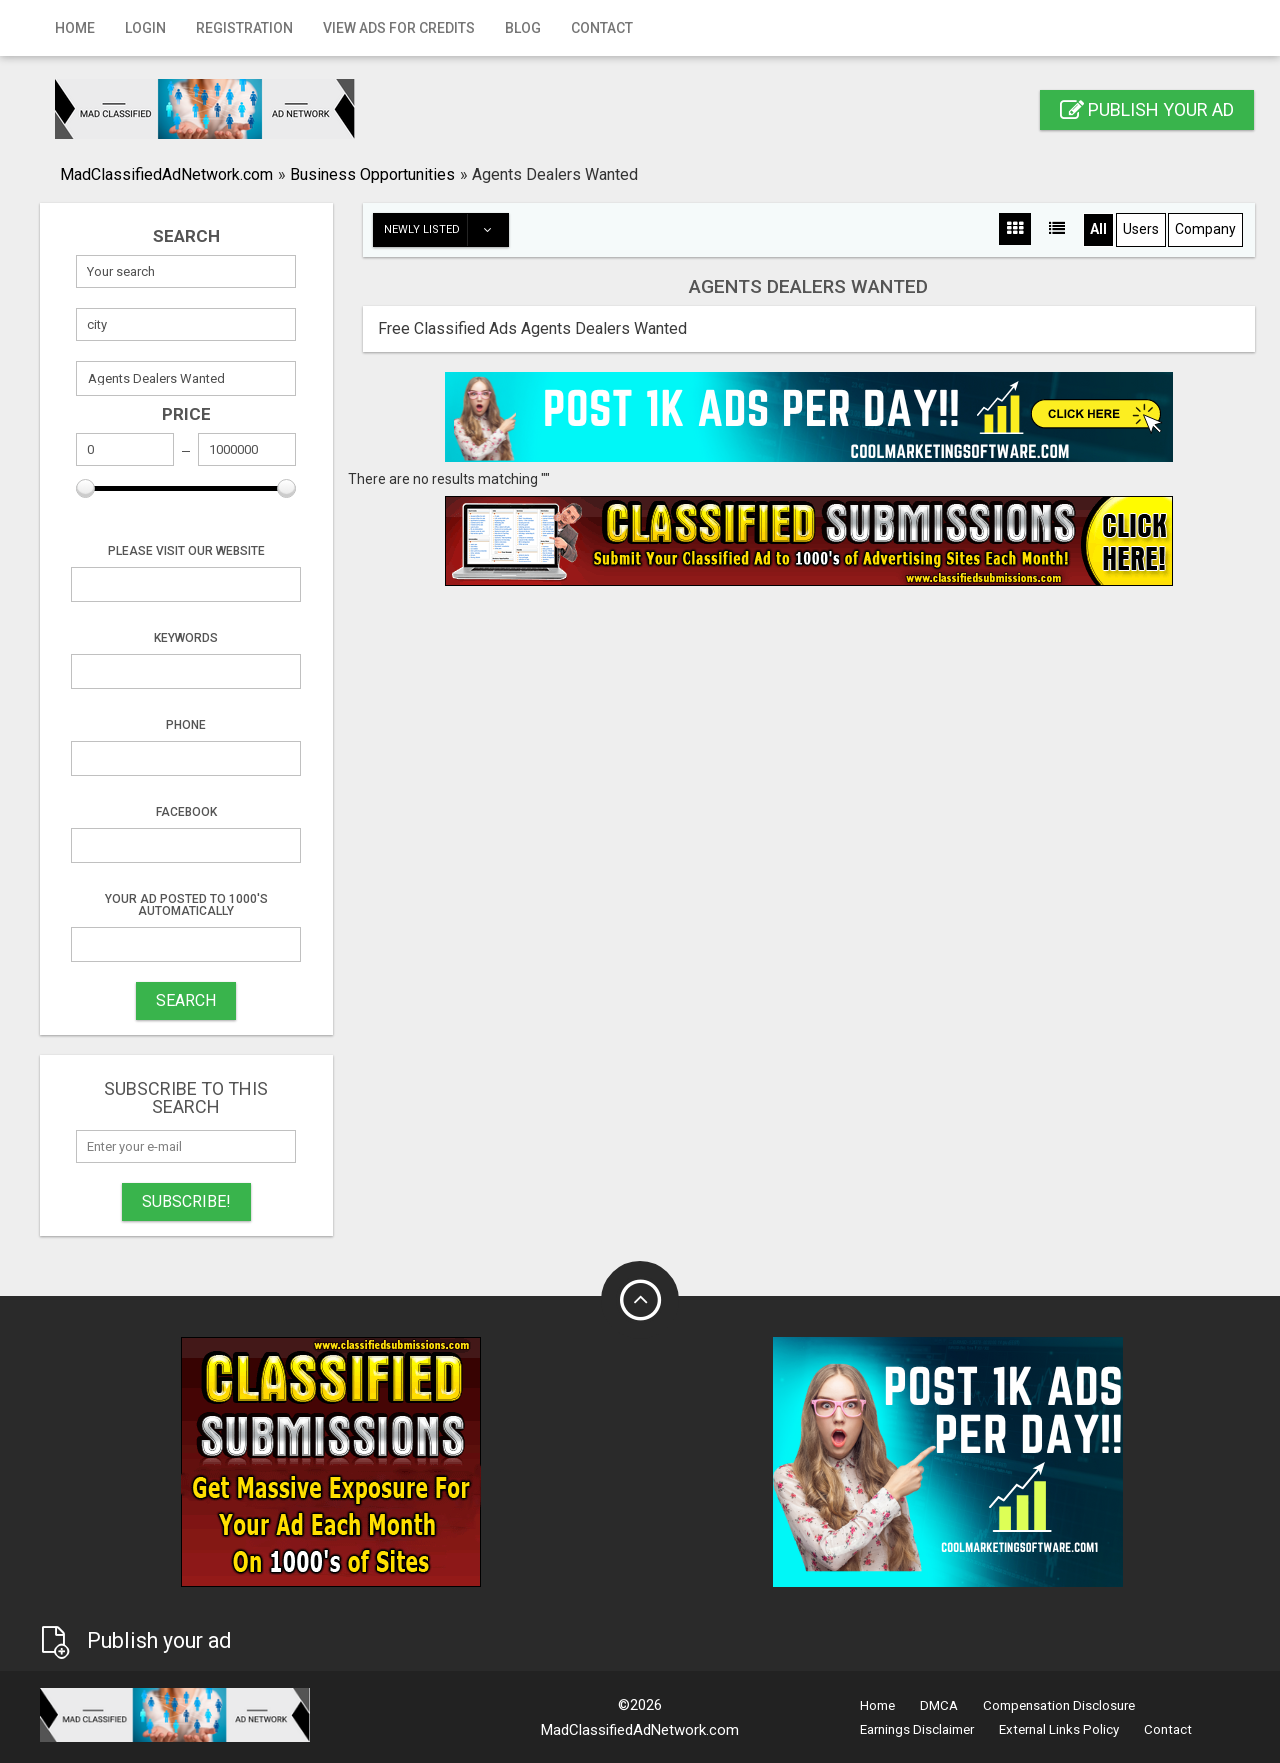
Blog (523, 28)
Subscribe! (186, 1201)
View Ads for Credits (399, 28)
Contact (602, 28)
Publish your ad (1147, 109)
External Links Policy (1059, 1729)
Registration (244, 28)
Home (75, 28)
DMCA (939, 1705)
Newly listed (446, 230)
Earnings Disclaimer (917, 1729)
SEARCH (186, 1000)
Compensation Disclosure (1059, 1705)
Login (145, 28)
